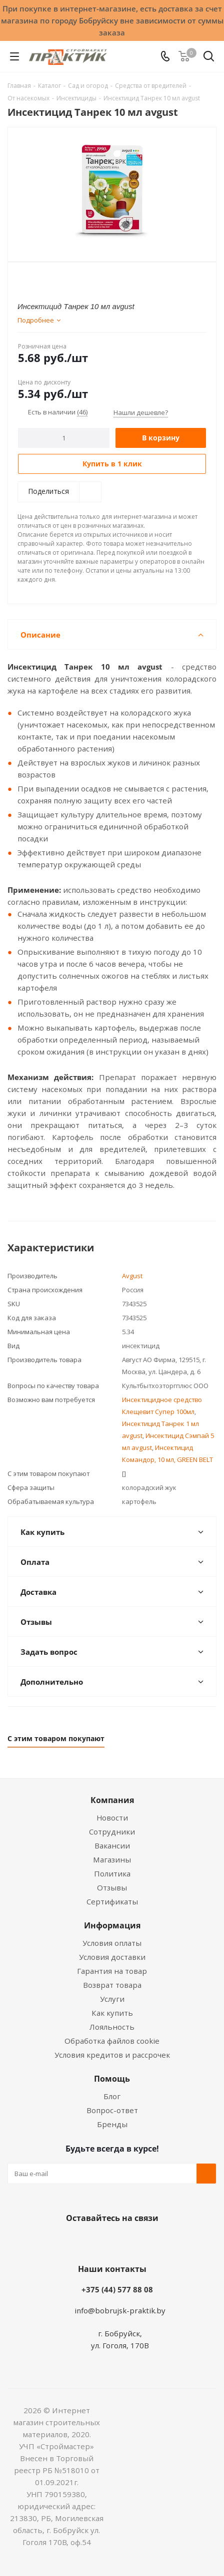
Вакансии (112, 1845)
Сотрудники (112, 1832)
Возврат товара (112, 1985)
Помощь (112, 2078)
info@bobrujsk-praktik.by (120, 2310)
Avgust (132, 1275)
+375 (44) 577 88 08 (117, 2289)
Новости (112, 1818)
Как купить (112, 2013)
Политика (112, 1873)
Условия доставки (112, 1957)
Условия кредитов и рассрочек (112, 2055)
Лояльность (112, 2027)
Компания (112, 1800)
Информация (112, 1925)
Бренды (112, 2124)
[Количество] (64, 437)
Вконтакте (72, 2241)
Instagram (122, 2241)
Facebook (97, 2241)
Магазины (112, 1859)
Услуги (112, 1999)
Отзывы (112, 1887)
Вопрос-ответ (112, 2110)
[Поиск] (209, 58)
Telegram (147, 2241)
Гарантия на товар (112, 1971)
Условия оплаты (112, 1943)
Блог (112, 2096)
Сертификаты (112, 1901)
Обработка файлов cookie (112, 2041)
